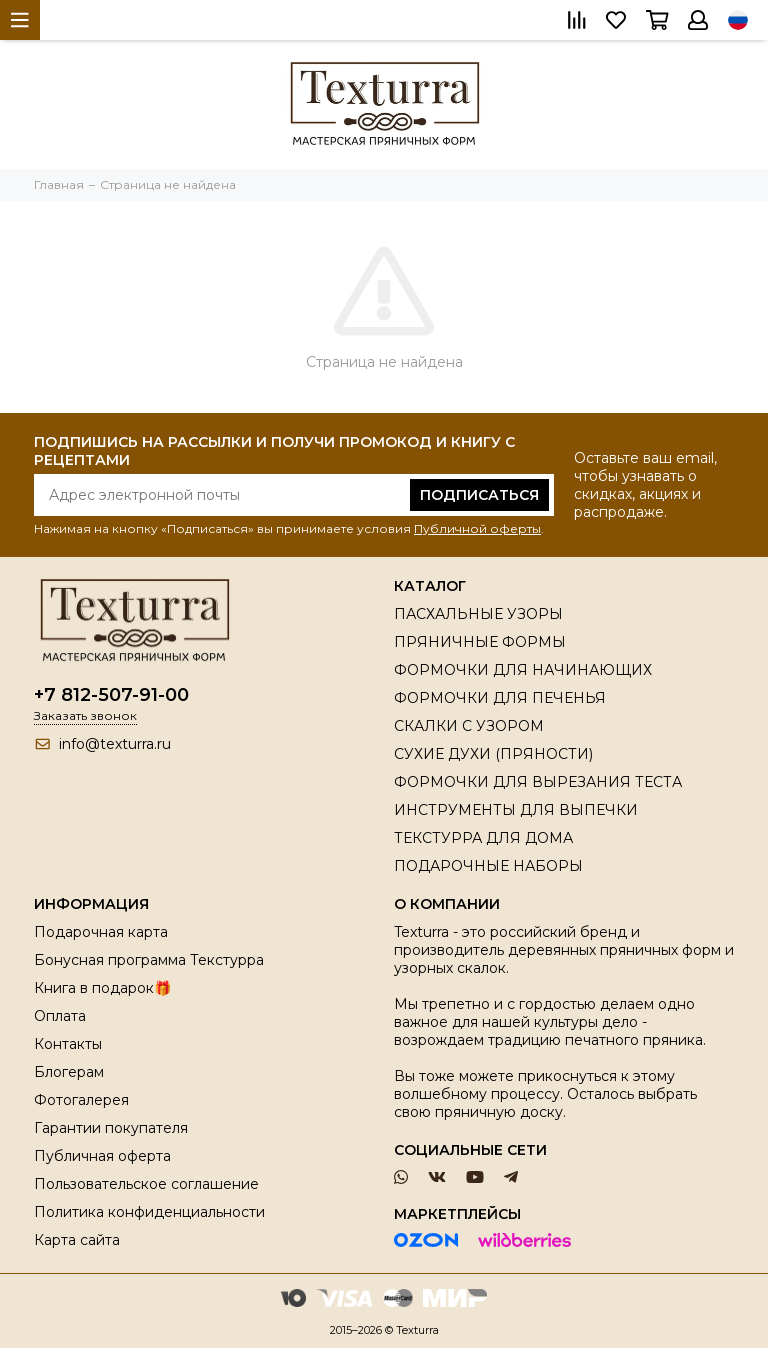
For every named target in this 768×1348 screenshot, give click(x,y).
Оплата (60, 1016)
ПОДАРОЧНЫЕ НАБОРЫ (488, 866)
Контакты (68, 1044)
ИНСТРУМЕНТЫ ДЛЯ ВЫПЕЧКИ (516, 810)
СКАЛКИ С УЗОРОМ (469, 726)
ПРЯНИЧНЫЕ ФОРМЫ (480, 642)
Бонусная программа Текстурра (149, 960)
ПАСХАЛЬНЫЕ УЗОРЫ (478, 614)
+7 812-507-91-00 (111, 695)
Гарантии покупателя (111, 1128)
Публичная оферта (102, 1156)
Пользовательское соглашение (146, 1184)
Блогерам (69, 1072)
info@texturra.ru (115, 744)
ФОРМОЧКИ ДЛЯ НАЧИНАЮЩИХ (523, 670)
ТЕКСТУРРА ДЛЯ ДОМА (483, 838)
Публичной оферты (477, 528)
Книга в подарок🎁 (102, 988)
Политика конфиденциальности (149, 1212)
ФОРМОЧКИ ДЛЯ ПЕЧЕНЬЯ (500, 698)
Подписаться (479, 495)
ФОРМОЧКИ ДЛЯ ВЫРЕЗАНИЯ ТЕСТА (538, 782)
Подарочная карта (101, 932)
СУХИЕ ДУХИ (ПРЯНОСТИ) (493, 754)
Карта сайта (77, 1240)
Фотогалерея (81, 1100)
